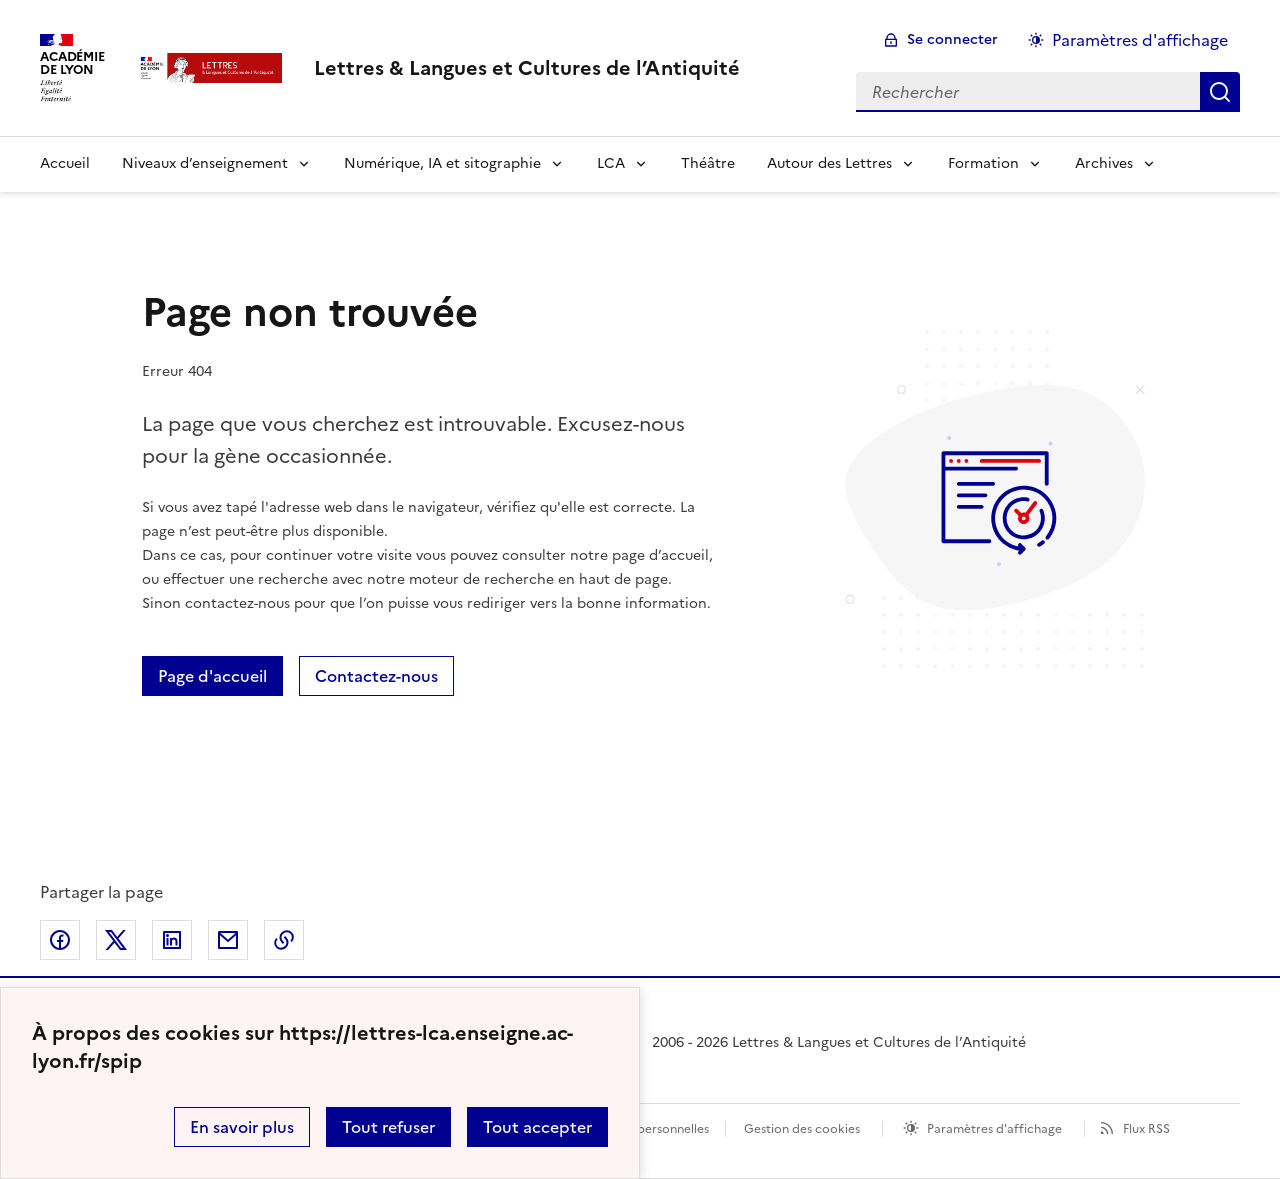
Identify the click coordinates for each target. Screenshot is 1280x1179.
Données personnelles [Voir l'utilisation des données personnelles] (646, 1129)
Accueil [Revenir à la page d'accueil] (65, 163)
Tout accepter (537, 1127)
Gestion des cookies (802, 1129)
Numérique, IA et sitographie (442, 163)
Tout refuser (388, 1127)
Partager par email (228, 940)
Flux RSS (1146, 1129)
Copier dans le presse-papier (284, 940)
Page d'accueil (212, 676)
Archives (1104, 163)
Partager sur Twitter (116, 940)
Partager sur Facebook (60, 940)
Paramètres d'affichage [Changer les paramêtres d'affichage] (1140, 40)
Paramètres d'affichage (994, 1129)
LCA (611, 163)
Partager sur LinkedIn (172, 940)
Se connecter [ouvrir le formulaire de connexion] (952, 39)
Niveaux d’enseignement (205, 163)
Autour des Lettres (829, 163)
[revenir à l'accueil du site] (527, 68)
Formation (983, 163)
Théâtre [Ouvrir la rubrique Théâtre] (708, 163)
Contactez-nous (376, 676)
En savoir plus (242, 1127)
